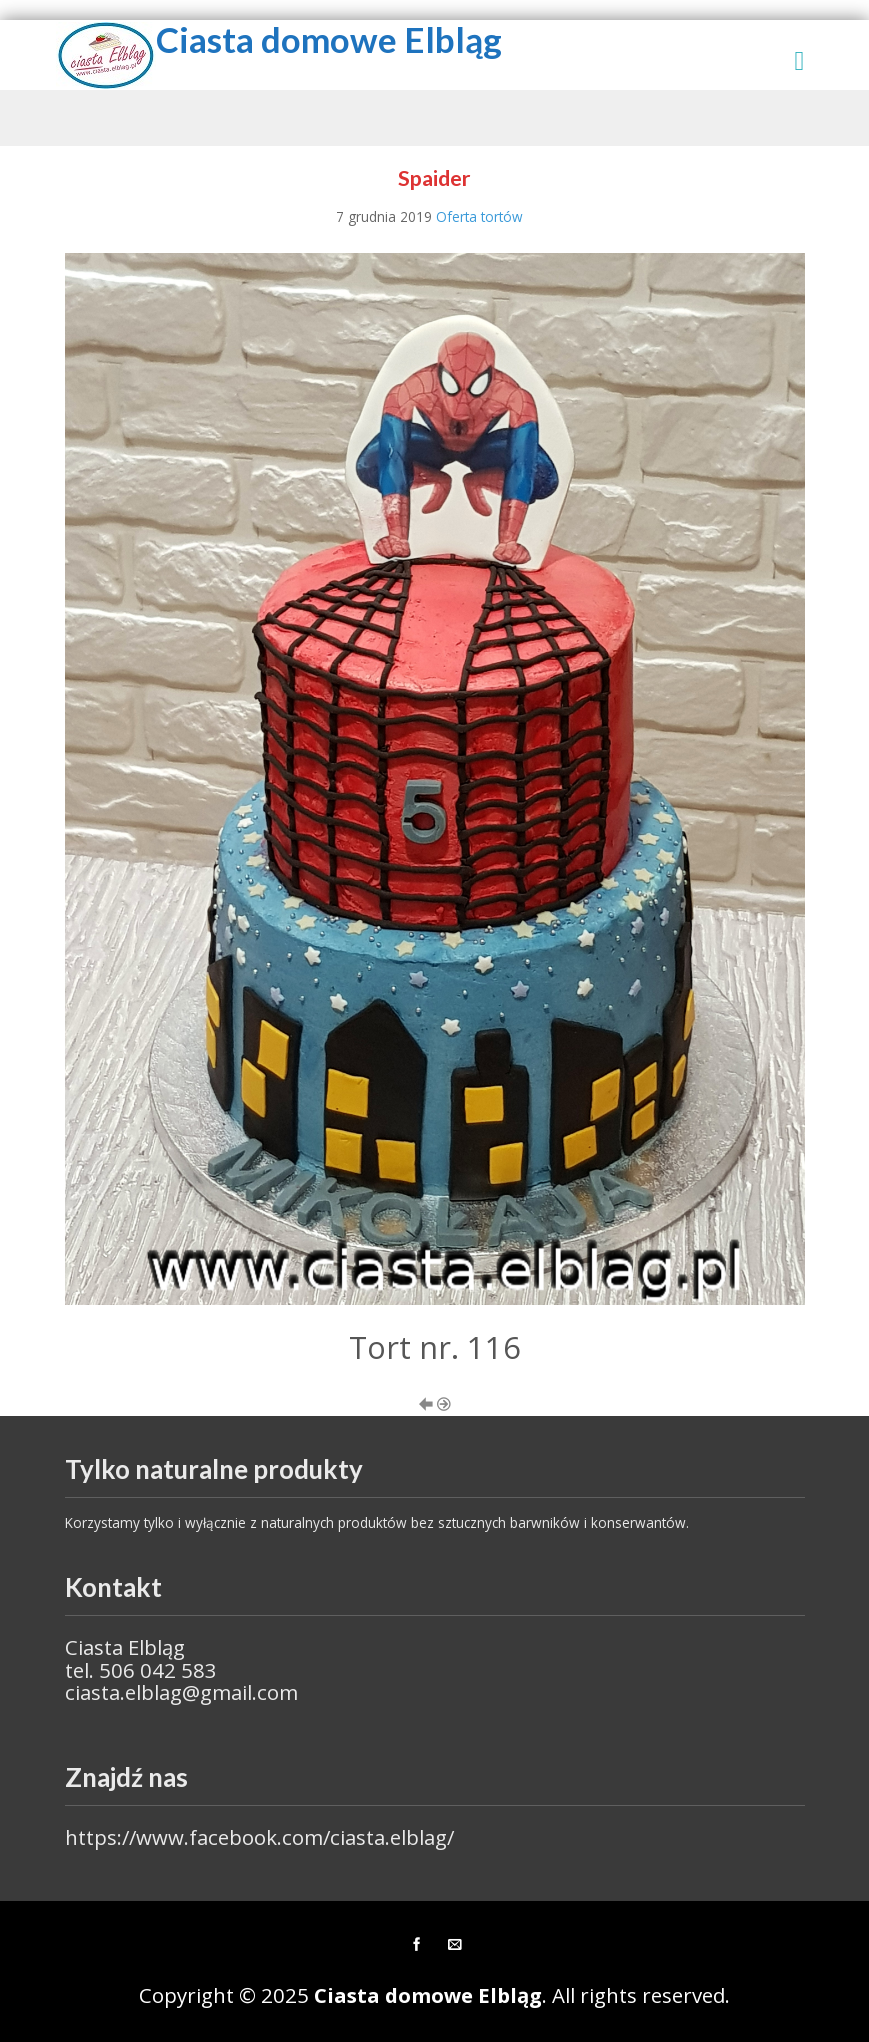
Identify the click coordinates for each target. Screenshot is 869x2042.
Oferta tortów (479, 216)
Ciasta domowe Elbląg (329, 39)
